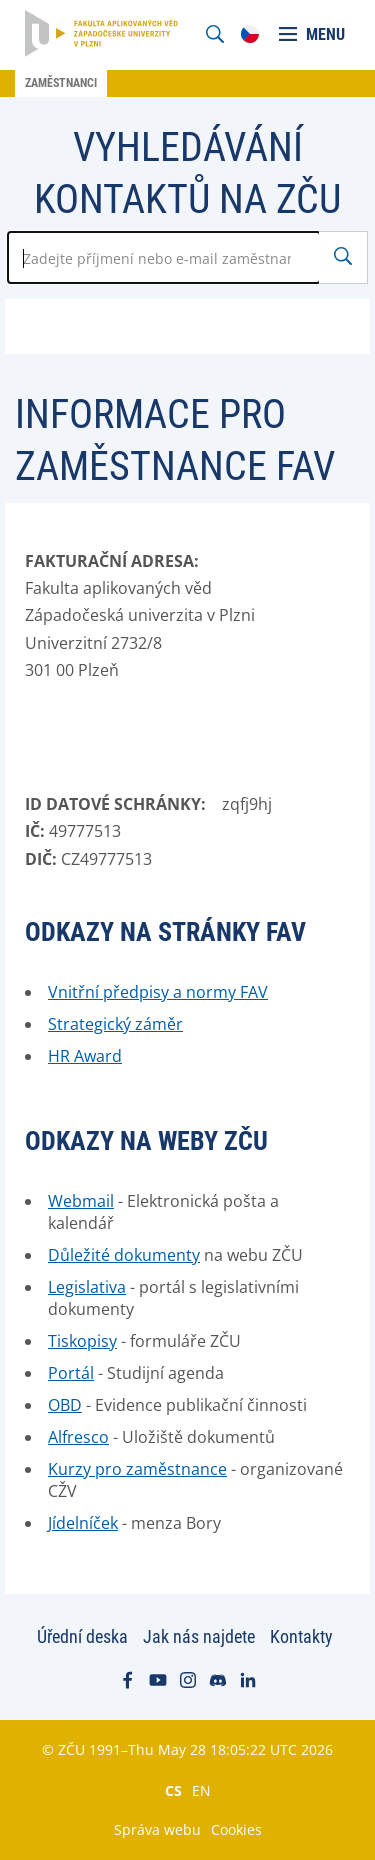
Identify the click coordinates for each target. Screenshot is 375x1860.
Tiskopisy (82, 1341)
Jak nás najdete (199, 1636)
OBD (65, 1405)
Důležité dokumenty (124, 1255)
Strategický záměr (115, 1024)
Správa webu (157, 1829)
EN (201, 1790)
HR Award (85, 1056)
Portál (71, 1373)
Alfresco (78, 1437)
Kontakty (301, 1636)
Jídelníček (83, 1523)
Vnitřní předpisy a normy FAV (158, 992)
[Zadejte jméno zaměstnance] (164, 257)
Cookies (236, 1829)
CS (173, 1790)
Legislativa (87, 1287)
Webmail (81, 1201)
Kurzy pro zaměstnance (137, 1469)
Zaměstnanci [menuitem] (61, 83)
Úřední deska (82, 1636)
